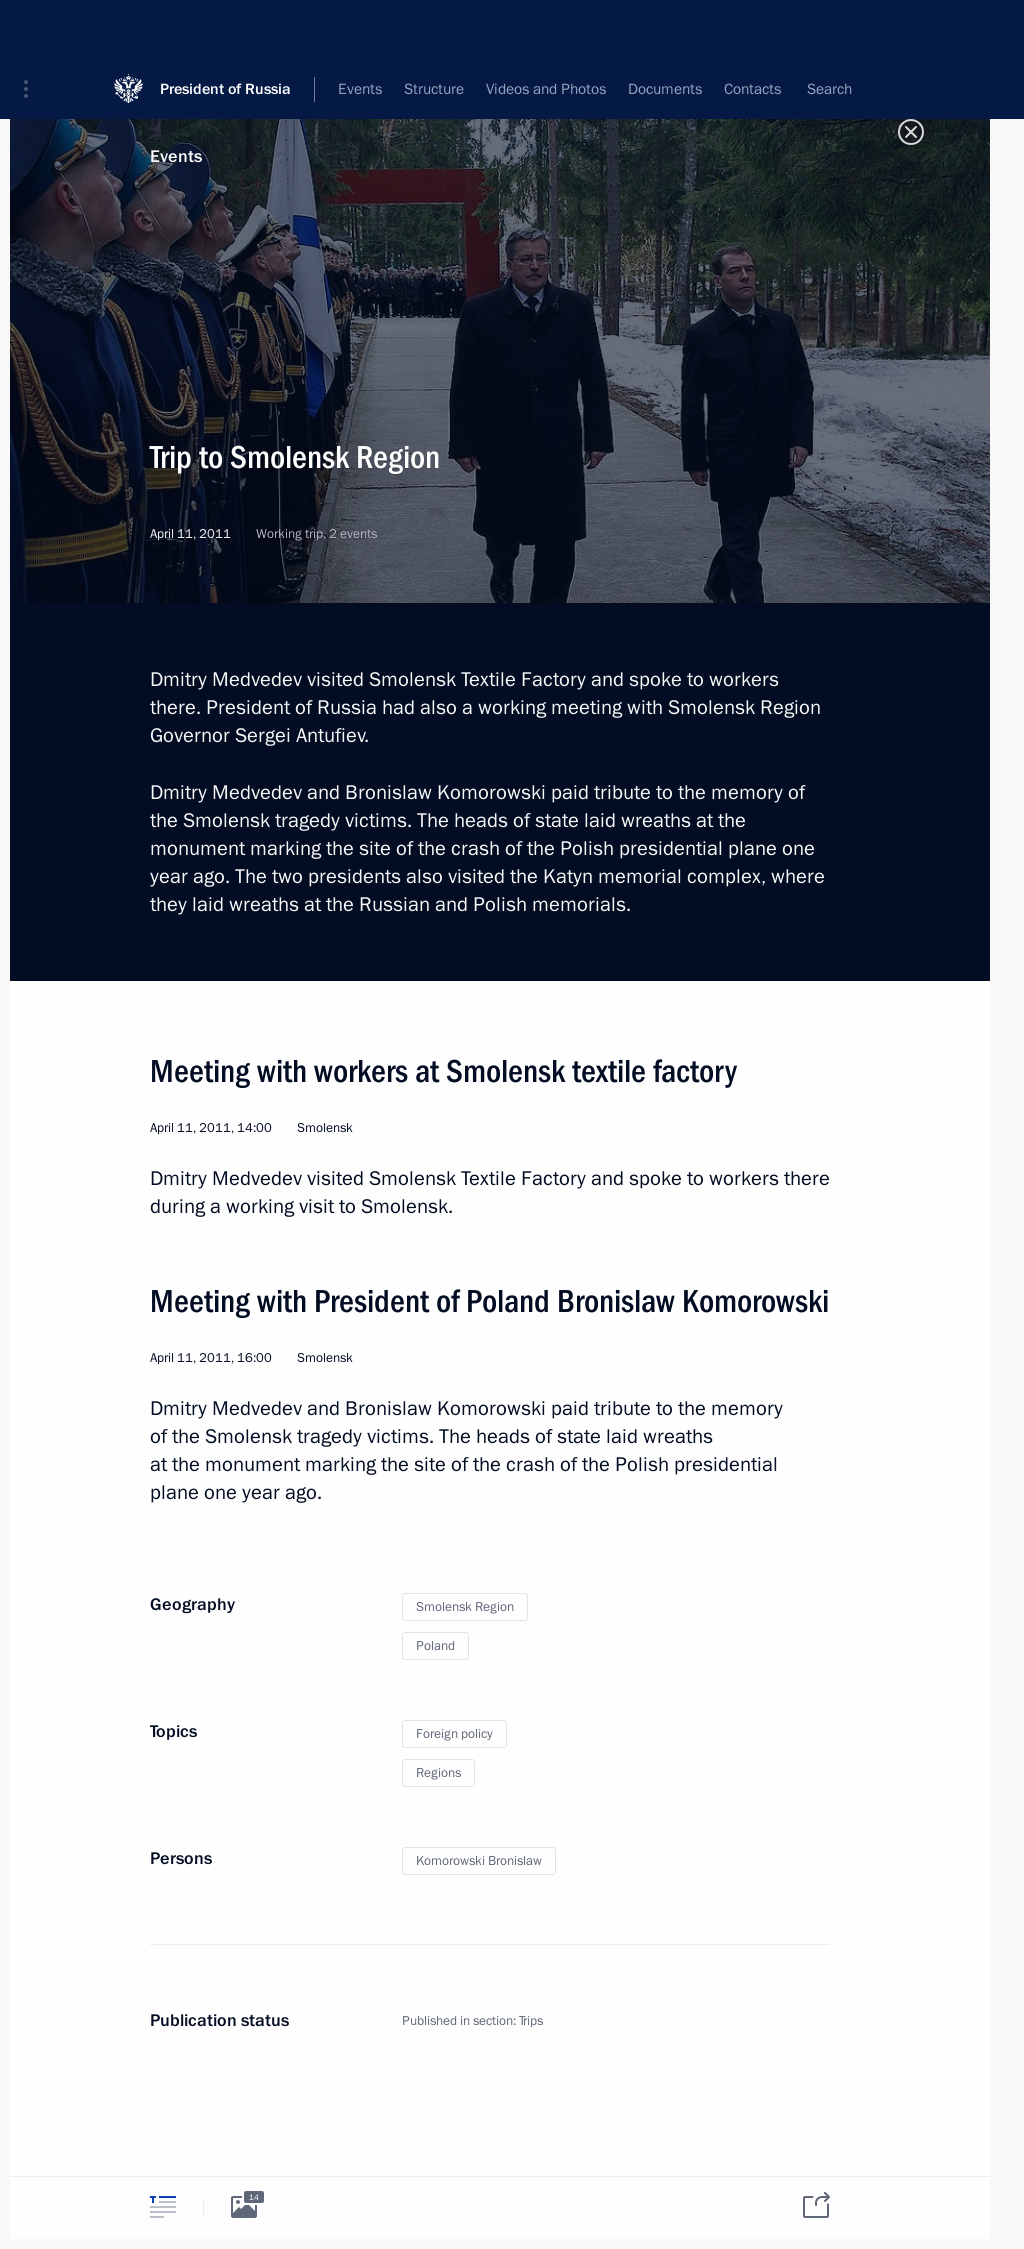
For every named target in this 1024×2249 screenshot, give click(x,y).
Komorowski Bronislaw (479, 1861)
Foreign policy (454, 1734)
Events (176, 156)
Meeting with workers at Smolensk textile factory (443, 1071)
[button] (33, 30)
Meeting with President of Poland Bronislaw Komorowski (489, 1301)
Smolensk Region (465, 1607)
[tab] (163, 2206)
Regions (438, 1773)
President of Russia (225, 29)
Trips (531, 2021)
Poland (435, 1646)
